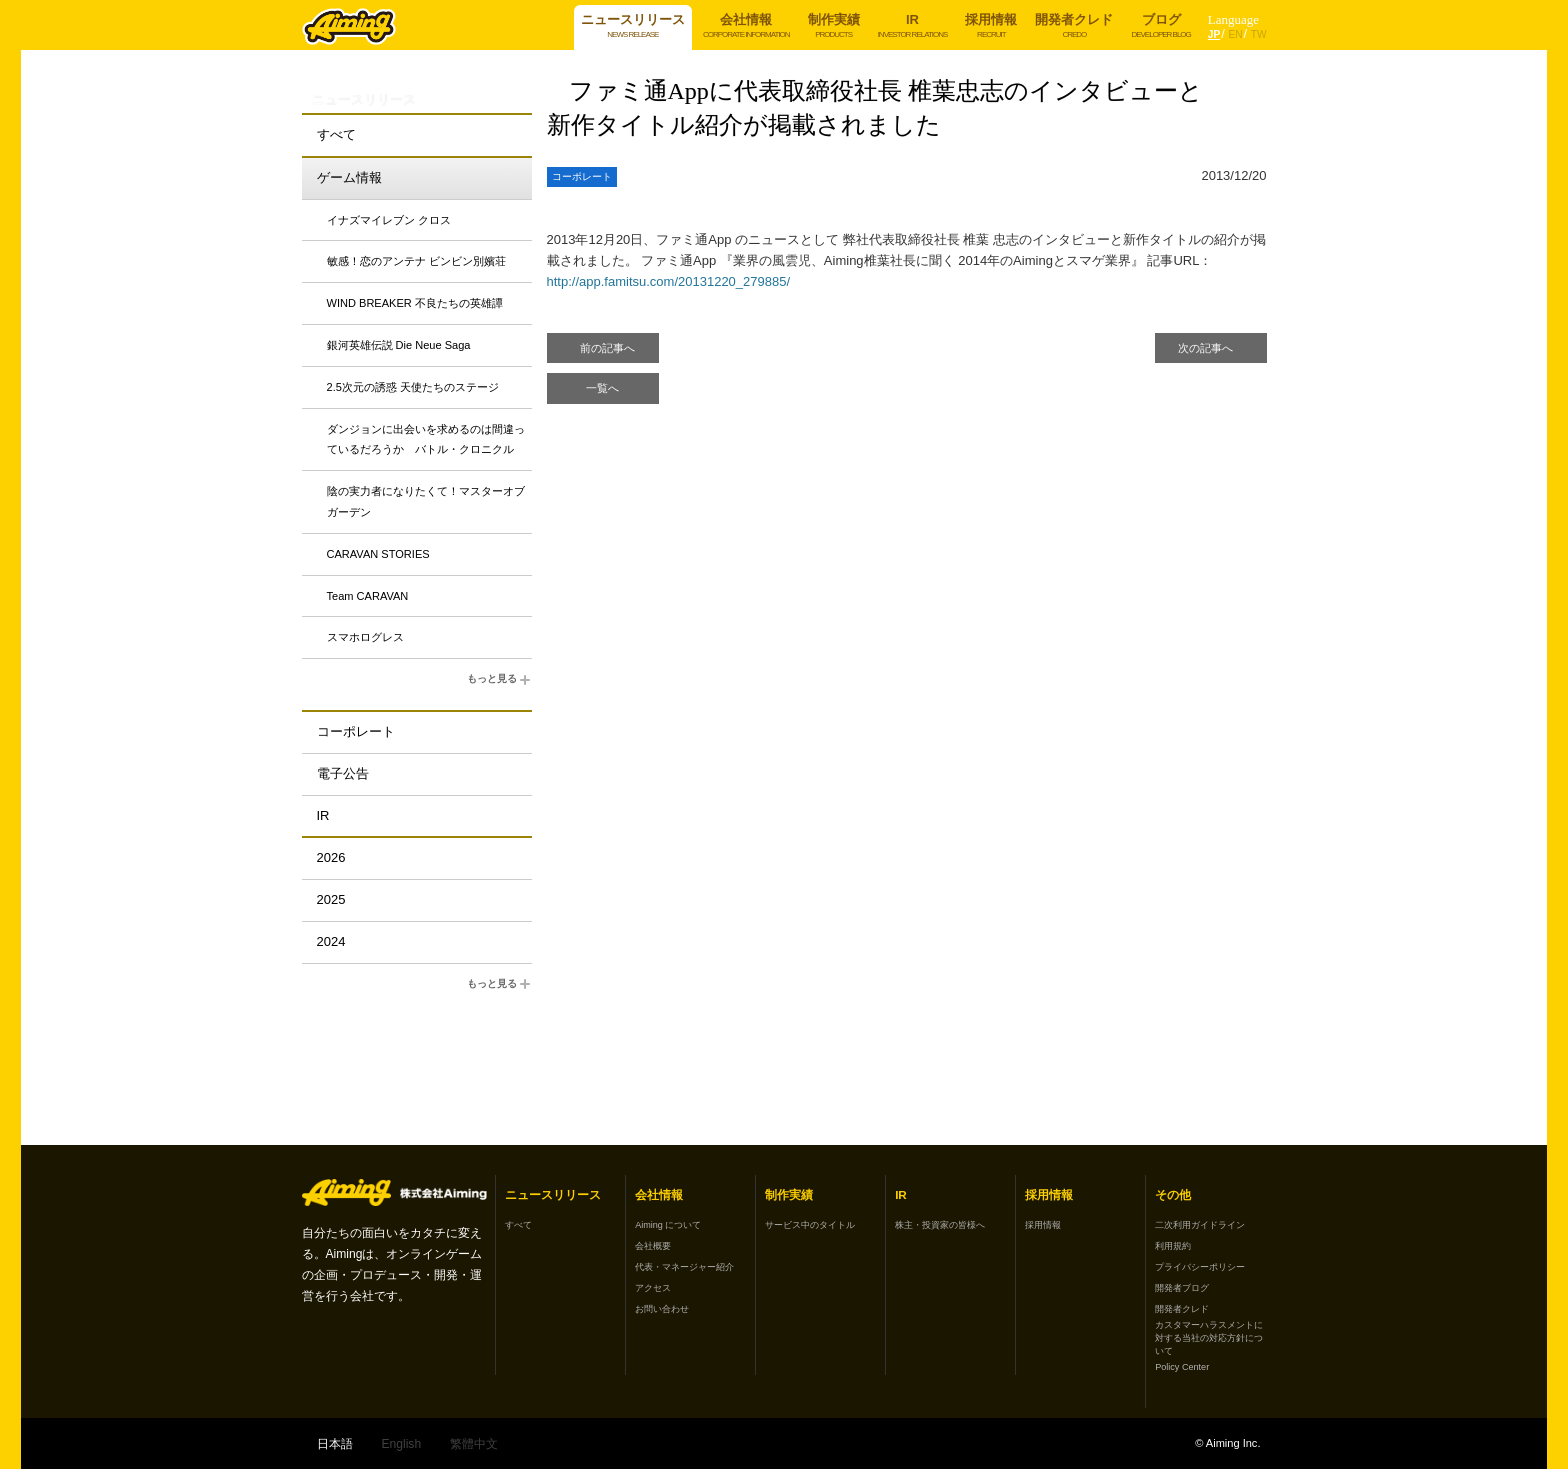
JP (1214, 34)
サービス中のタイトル (810, 1225)
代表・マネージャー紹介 (684, 1267)
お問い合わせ (662, 1309)
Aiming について (668, 1225)
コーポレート (356, 731)
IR (323, 815)
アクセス (653, 1288)
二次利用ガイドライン (1200, 1225)
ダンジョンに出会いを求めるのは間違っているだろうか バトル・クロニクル (426, 439)
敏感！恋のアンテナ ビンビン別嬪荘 (416, 261)
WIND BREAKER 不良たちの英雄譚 (415, 303)
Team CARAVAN (368, 596)
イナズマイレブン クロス (389, 220)
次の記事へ (1205, 348)
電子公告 (343, 773)
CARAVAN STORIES (378, 554)
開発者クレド (1182, 1309)
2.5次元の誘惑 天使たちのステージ (413, 387)
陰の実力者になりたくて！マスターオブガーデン (426, 501)
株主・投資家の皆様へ (940, 1225)
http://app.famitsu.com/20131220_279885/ (669, 281)
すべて (336, 134)
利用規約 (1173, 1246)
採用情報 (1043, 1225)
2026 (331, 857)
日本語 (335, 1444)
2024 (331, 941)
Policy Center (1182, 1367)
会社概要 (653, 1246)
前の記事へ (607, 348)
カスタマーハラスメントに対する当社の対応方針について (1209, 1337)
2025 (331, 899)
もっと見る (499, 680)
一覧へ (602, 388)
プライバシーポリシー (1200, 1267)
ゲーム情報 (349, 177)
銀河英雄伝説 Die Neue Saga (399, 345)
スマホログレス (365, 637)
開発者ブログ (1182, 1288)
